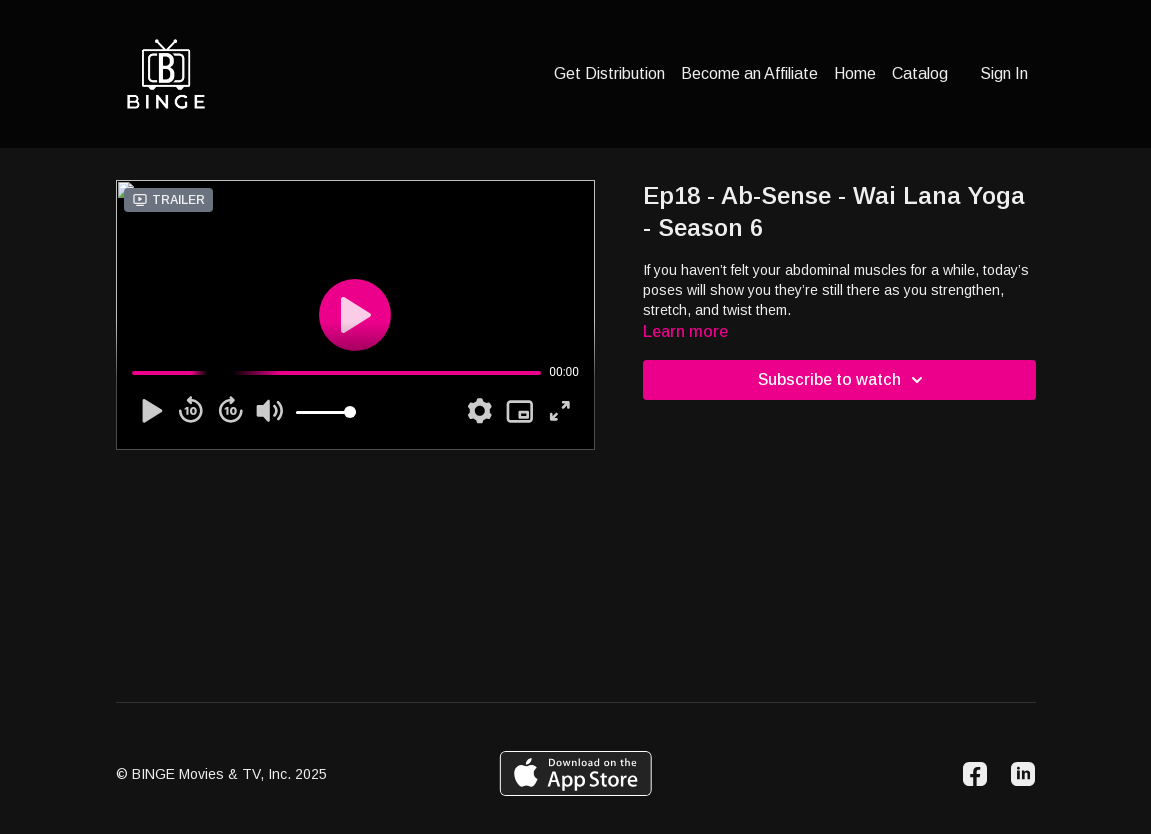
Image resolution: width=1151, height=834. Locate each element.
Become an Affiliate (749, 73)
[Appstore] (575, 773)
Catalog (920, 73)
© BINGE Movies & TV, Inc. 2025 (221, 774)
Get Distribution (609, 73)
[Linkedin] (1023, 774)
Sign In (1004, 73)
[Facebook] (975, 774)
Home (855, 73)
